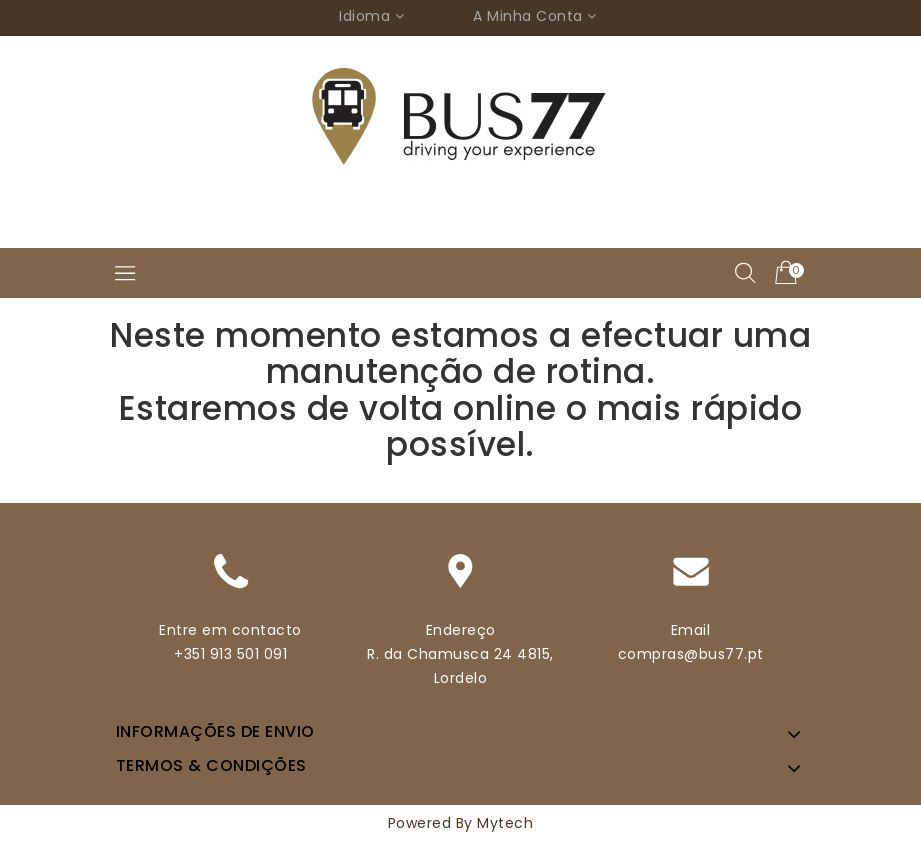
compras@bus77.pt (691, 654)
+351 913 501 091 (230, 654)
